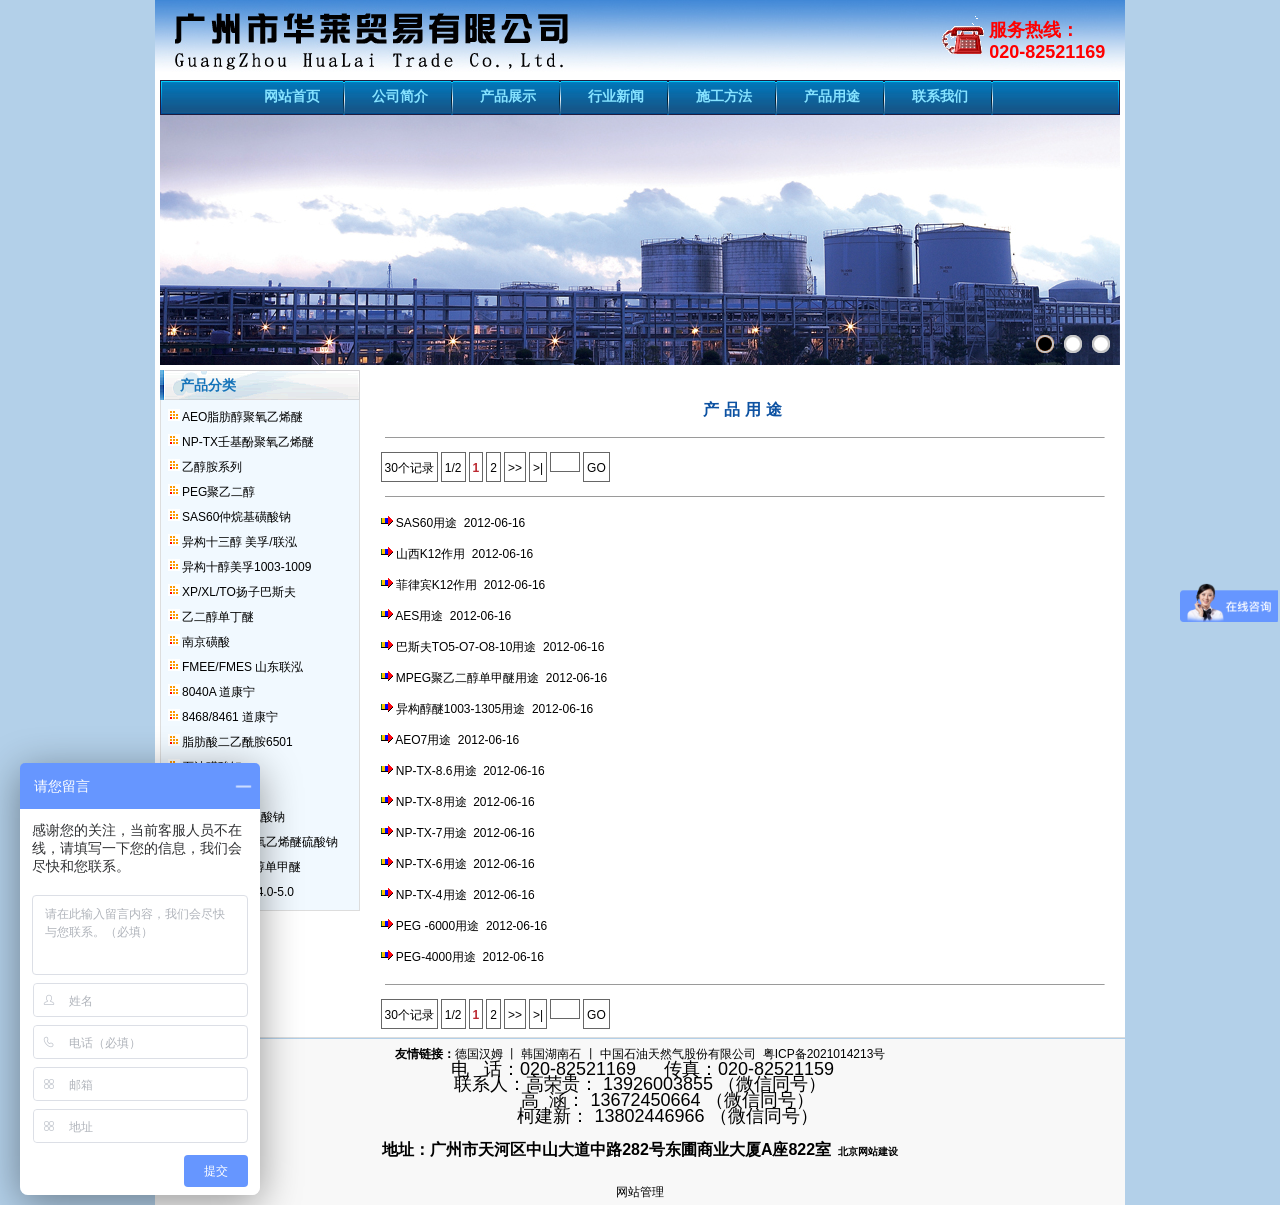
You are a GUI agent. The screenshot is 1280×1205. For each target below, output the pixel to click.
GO (596, 468)
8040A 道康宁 (218, 692)
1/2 (453, 468)
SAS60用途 (426, 523)
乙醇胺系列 (212, 467)
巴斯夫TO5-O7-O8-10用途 (466, 647)
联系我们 (940, 96)
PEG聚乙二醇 (218, 492)
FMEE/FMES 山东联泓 (242, 667)
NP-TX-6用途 (431, 864)
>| (538, 468)
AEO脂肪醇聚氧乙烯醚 (242, 417)
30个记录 (409, 468)
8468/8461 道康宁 (230, 717)
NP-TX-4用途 (431, 895)
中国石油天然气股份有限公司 (678, 1054)
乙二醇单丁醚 (218, 617)
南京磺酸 (206, 642)
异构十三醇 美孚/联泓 (239, 542)
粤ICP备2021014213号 (824, 1054)
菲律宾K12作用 (436, 585)
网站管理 (640, 1192)
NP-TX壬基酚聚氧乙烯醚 (248, 442)
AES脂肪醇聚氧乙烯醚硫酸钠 (260, 842)
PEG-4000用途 (436, 957)
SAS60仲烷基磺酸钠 (236, 517)
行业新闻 (616, 96)
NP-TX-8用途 (431, 802)
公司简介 (400, 96)
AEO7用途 (423, 740)
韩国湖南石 (551, 1054)
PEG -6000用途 (437, 926)
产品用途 (832, 96)
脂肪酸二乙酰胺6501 (237, 742)
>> (515, 468)
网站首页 (292, 96)
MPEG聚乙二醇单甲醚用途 (467, 678)
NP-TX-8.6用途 (436, 771)
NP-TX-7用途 (431, 833)
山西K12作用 (430, 554)
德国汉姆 (479, 1054)
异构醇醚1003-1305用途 (460, 709)
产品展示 (508, 96)
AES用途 (419, 616)
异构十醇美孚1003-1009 (246, 567)
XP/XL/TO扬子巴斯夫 (239, 592)
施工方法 (724, 96)
